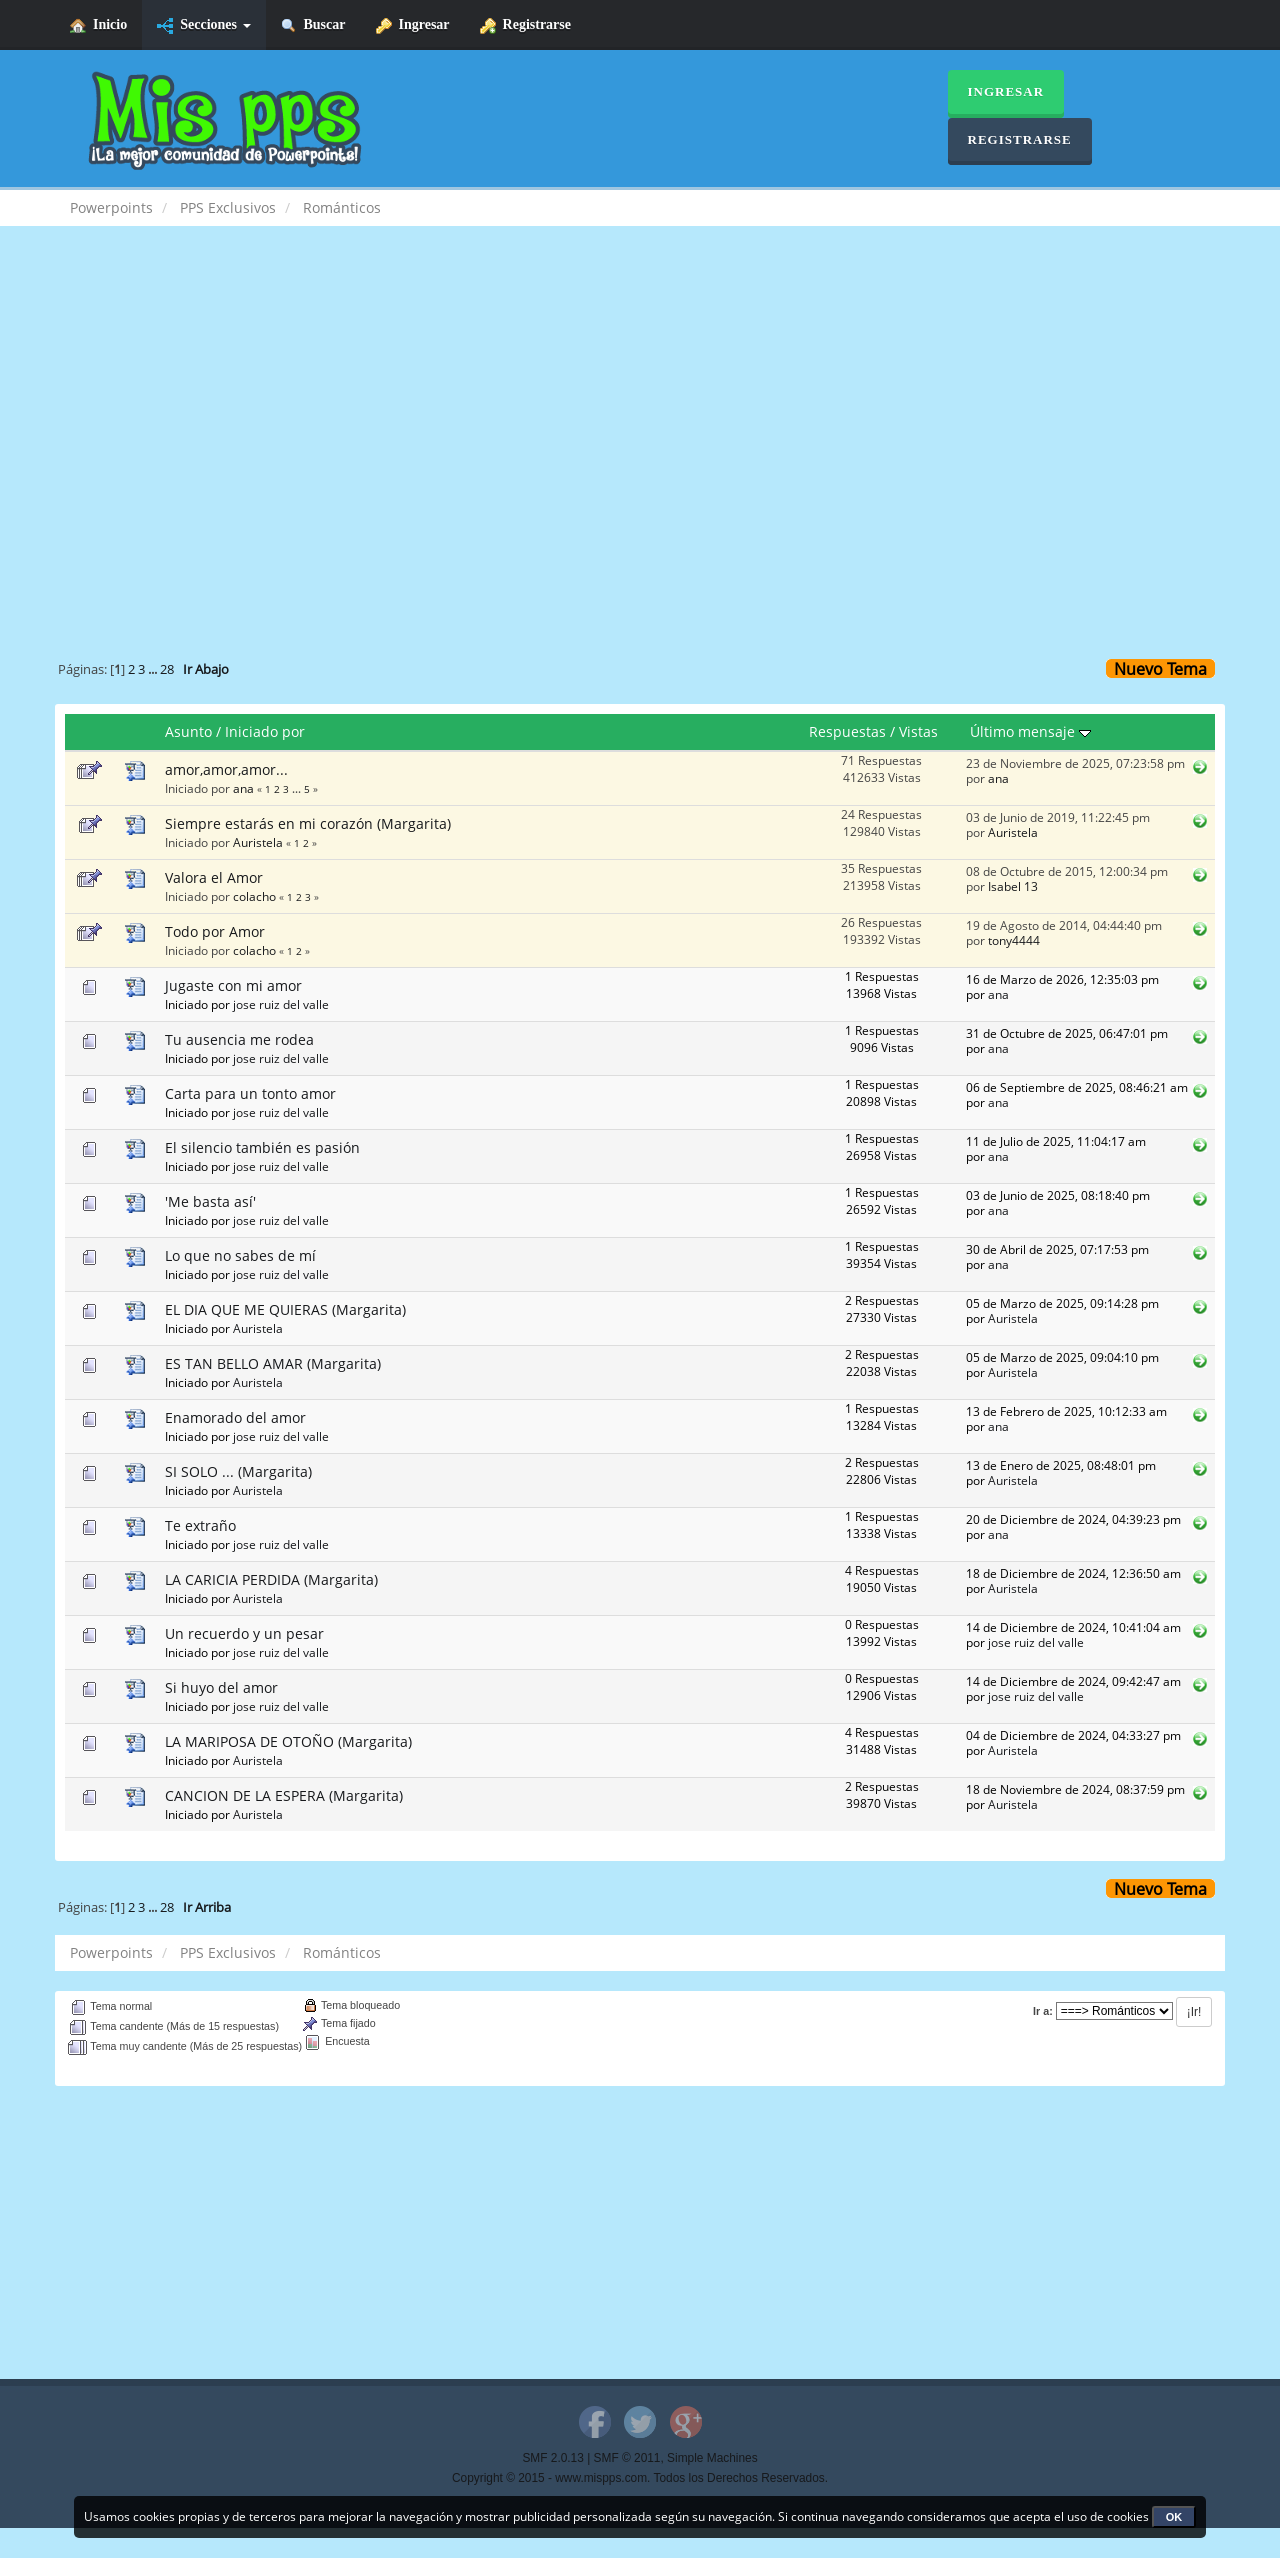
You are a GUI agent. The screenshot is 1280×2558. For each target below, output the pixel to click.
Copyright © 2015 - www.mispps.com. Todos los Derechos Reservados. (640, 2478)
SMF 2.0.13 (552, 2458)
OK (1174, 2517)
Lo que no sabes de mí (240, 1255)
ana (243, 788)
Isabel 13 (1013, 886)
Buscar (313, 25)
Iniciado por (265, 731)
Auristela (258, 842)
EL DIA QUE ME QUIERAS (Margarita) (285, 1309)
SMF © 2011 (627, 2458)
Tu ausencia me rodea (239, 1039)
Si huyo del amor (221, 1687)
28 (167, 669)
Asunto (188, 731)
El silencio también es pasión (262, 1147)
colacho (254, 896)
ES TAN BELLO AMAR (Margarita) (273, 1363)
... (154, 669)
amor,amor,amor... (226, 769)
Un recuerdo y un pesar (244, 1633)
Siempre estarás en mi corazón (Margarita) (308, 823)
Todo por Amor (215, 931)
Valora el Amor (214, 877)
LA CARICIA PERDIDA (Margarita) (271, 1579)
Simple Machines (712, 2458)
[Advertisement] (640, 406)
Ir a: (1043, 2011)
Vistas (918, 731)
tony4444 (1014, 940)
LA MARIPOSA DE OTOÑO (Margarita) (288, 1741)
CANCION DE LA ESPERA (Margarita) (284, 1795)
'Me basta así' (210, 1201)
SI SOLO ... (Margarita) (238, 1471)
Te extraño (200, 1525)
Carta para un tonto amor (250, 1093)
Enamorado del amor (235, 1417)
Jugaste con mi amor (233, 985)
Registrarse (525, 25)
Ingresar (413, 25)
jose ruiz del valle (281, 1004)
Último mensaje (1030, 731)
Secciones (203, 25)
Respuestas (847, 731)
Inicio (98, 25)
